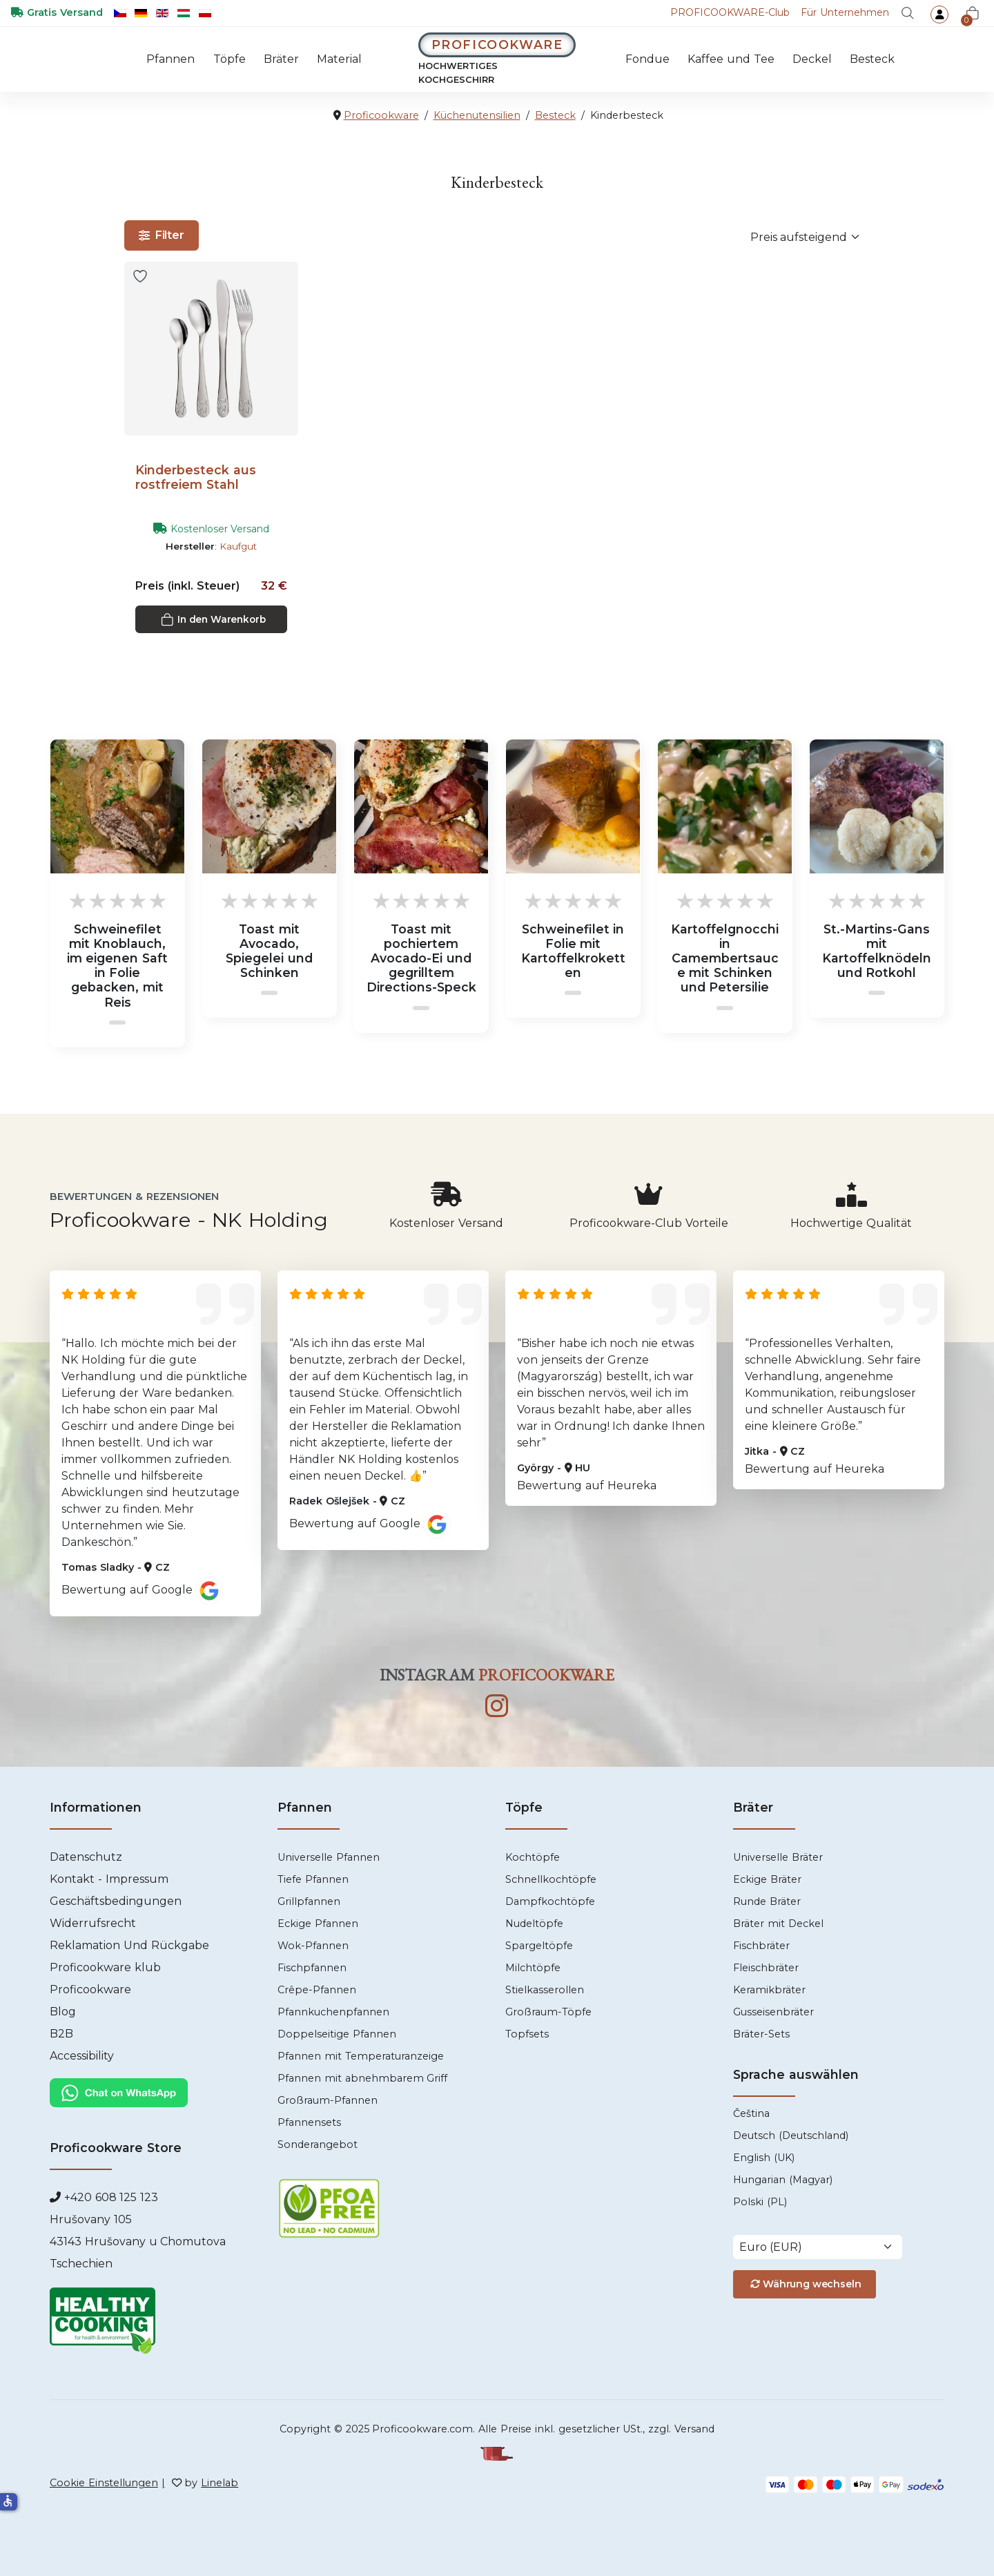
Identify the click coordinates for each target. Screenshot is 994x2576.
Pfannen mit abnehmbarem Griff (362, 2078)
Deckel (812, 59)
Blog (63, 2011)
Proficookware (90, 1989)
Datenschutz (86, 1856)
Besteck (872, 59)
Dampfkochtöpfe (550, 1901)
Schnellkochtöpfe (550, 1879)
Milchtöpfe (533, 1968)
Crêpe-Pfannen (316, 1990)
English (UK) (764, 2157)
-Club (730, 12)
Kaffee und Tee (731, 59)
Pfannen (170, 59)
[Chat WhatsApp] (119, 2092)
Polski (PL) (760, 2202)
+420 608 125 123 (109, 2198)
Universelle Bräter (778, 1857)
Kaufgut (238, 546)
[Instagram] (497, 1707)
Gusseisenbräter (773, 2012)
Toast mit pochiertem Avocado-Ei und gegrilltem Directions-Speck (421, 958)
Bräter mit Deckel (778, 1923)
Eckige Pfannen (317, 1923)
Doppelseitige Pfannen (336, 2034)
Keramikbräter (769, 1990)
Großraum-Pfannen (327, 2100)
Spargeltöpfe (539, 1945)
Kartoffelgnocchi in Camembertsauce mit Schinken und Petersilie (725, 958)
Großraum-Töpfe (548, 2012)
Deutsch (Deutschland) (790, 2135)
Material (339, 59)
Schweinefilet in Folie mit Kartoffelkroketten (573, 951)
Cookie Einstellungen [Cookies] (104, 2483)
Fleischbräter (766, 1968)
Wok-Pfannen (313, 1945)
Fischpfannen (312, 1968)
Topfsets (527, 2034)
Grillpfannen (308, 1901)
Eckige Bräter (767, 1879)
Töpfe (229, 59)
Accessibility (82, 2055)
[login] (939, 14)
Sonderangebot (317, 2144)
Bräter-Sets (761, 2034)
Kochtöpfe (532, 1857)
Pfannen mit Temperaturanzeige (360, 2056)
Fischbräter (761, 1945)
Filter (161, 235)
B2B (61, 2033)
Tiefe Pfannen (313, 1879)
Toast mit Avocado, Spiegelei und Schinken (269, 951)
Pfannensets (309, 2122)
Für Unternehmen (845, 12)
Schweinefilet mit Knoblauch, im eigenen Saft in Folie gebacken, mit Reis (117, 965)
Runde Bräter (767, 1901)
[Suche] (908, 13)
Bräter (280, 59)
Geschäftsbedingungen (116, 1901)
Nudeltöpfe (534, 1923)
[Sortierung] (807, 237)
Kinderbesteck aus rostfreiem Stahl (195, 477)
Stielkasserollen (544, 1990)
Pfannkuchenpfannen (333, 2012)
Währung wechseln (804, 2284)
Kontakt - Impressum (109, 1879)
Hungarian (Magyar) (782, 2179)
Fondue (647, 59)
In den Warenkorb (213, 619)
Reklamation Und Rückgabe (129, 1945)
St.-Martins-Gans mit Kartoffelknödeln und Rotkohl (876, 951)
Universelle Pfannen (328, 1857)
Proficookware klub (105, 1967)
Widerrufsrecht (93, 1923)
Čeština (751, 2113)
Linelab (219, 2483)
